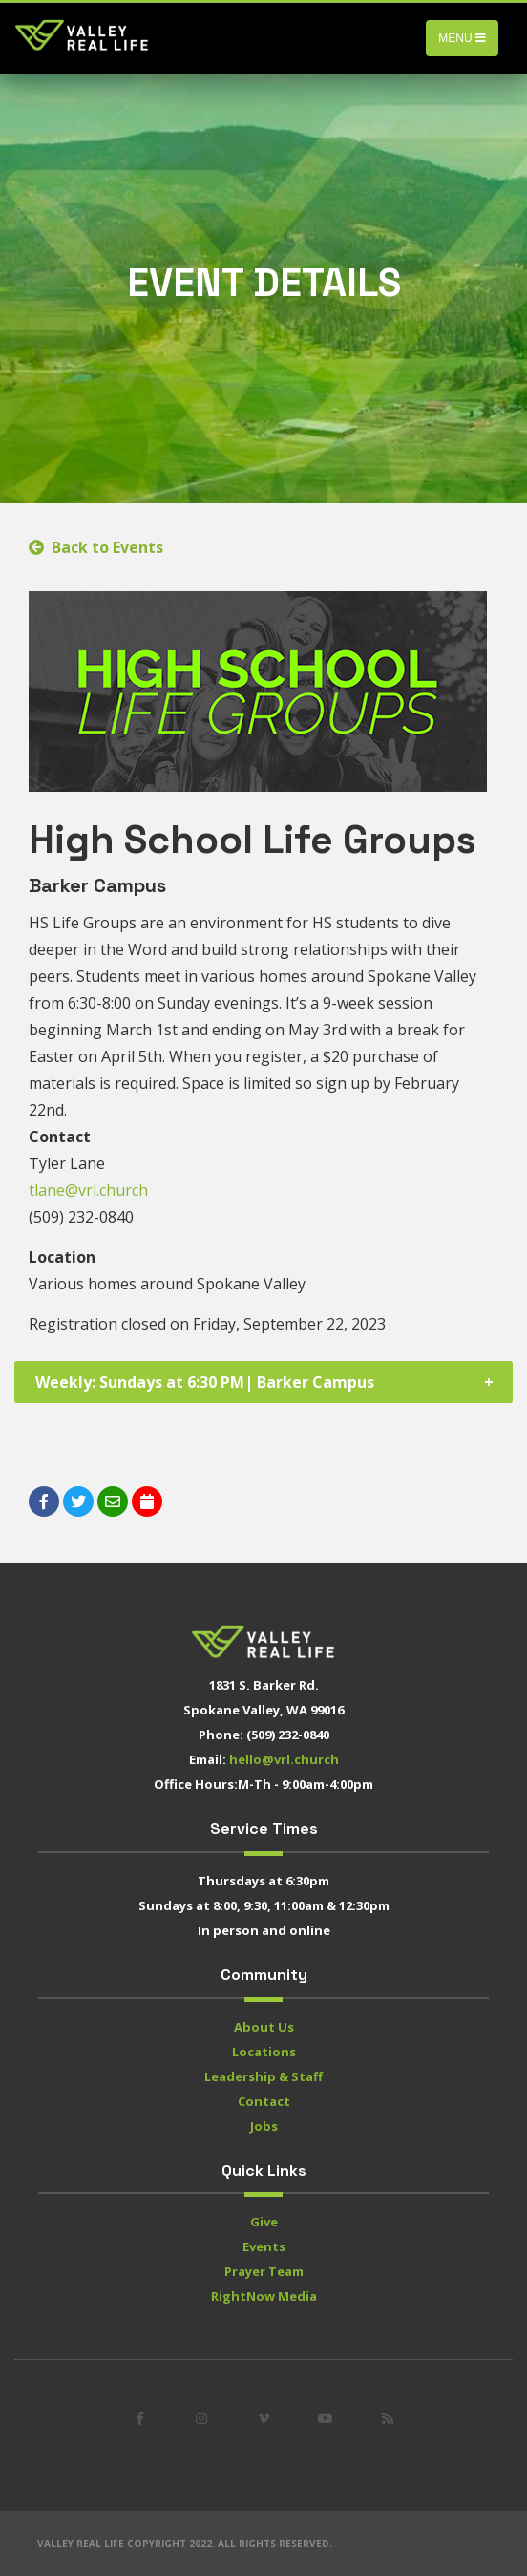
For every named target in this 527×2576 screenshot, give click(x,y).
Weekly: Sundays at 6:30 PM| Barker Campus (204, 1382)
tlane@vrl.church (88, 1190)
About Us (264, 2026)
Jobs (264, 2126)
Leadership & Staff (263, 2076)
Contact (264, 2101)
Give (264, 2221)
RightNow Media (264, 2296)
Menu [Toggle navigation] (462, 38)
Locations (264, 2051)
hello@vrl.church (284, 1759)
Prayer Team (264, 2271)
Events (263, 2246)
